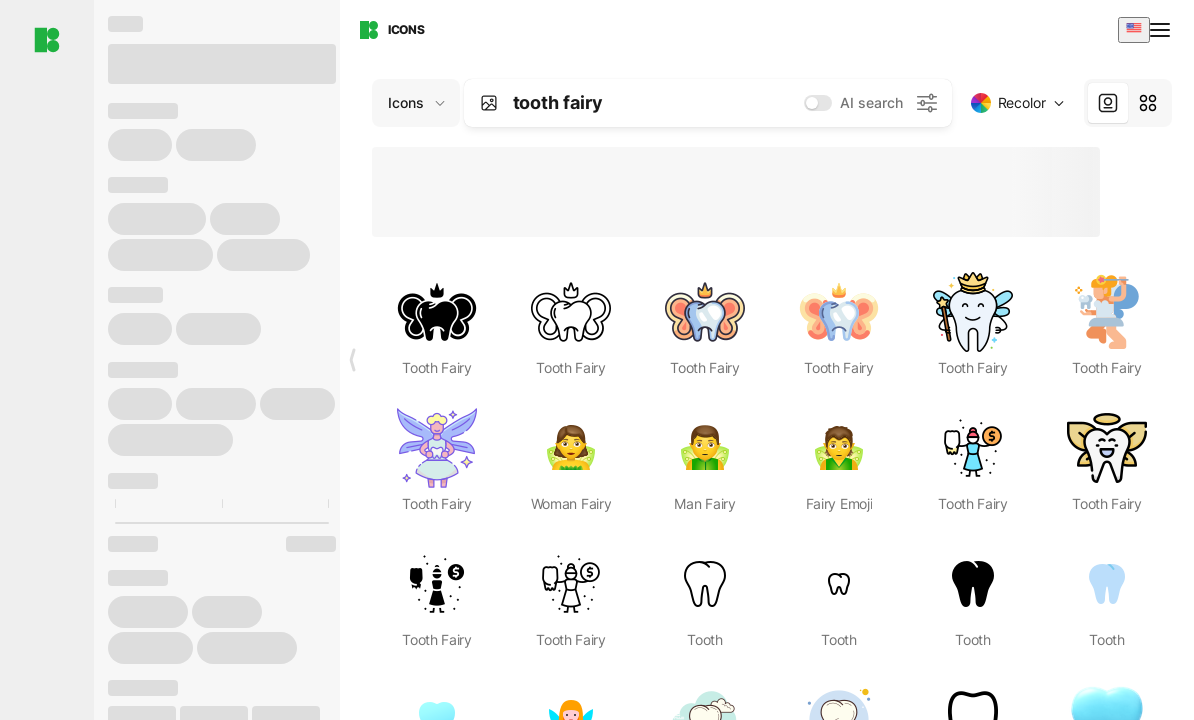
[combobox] (1134, 29)
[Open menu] (1162, 30)
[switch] (818, 103)
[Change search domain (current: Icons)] (416, 103)
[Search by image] (489, 103)
